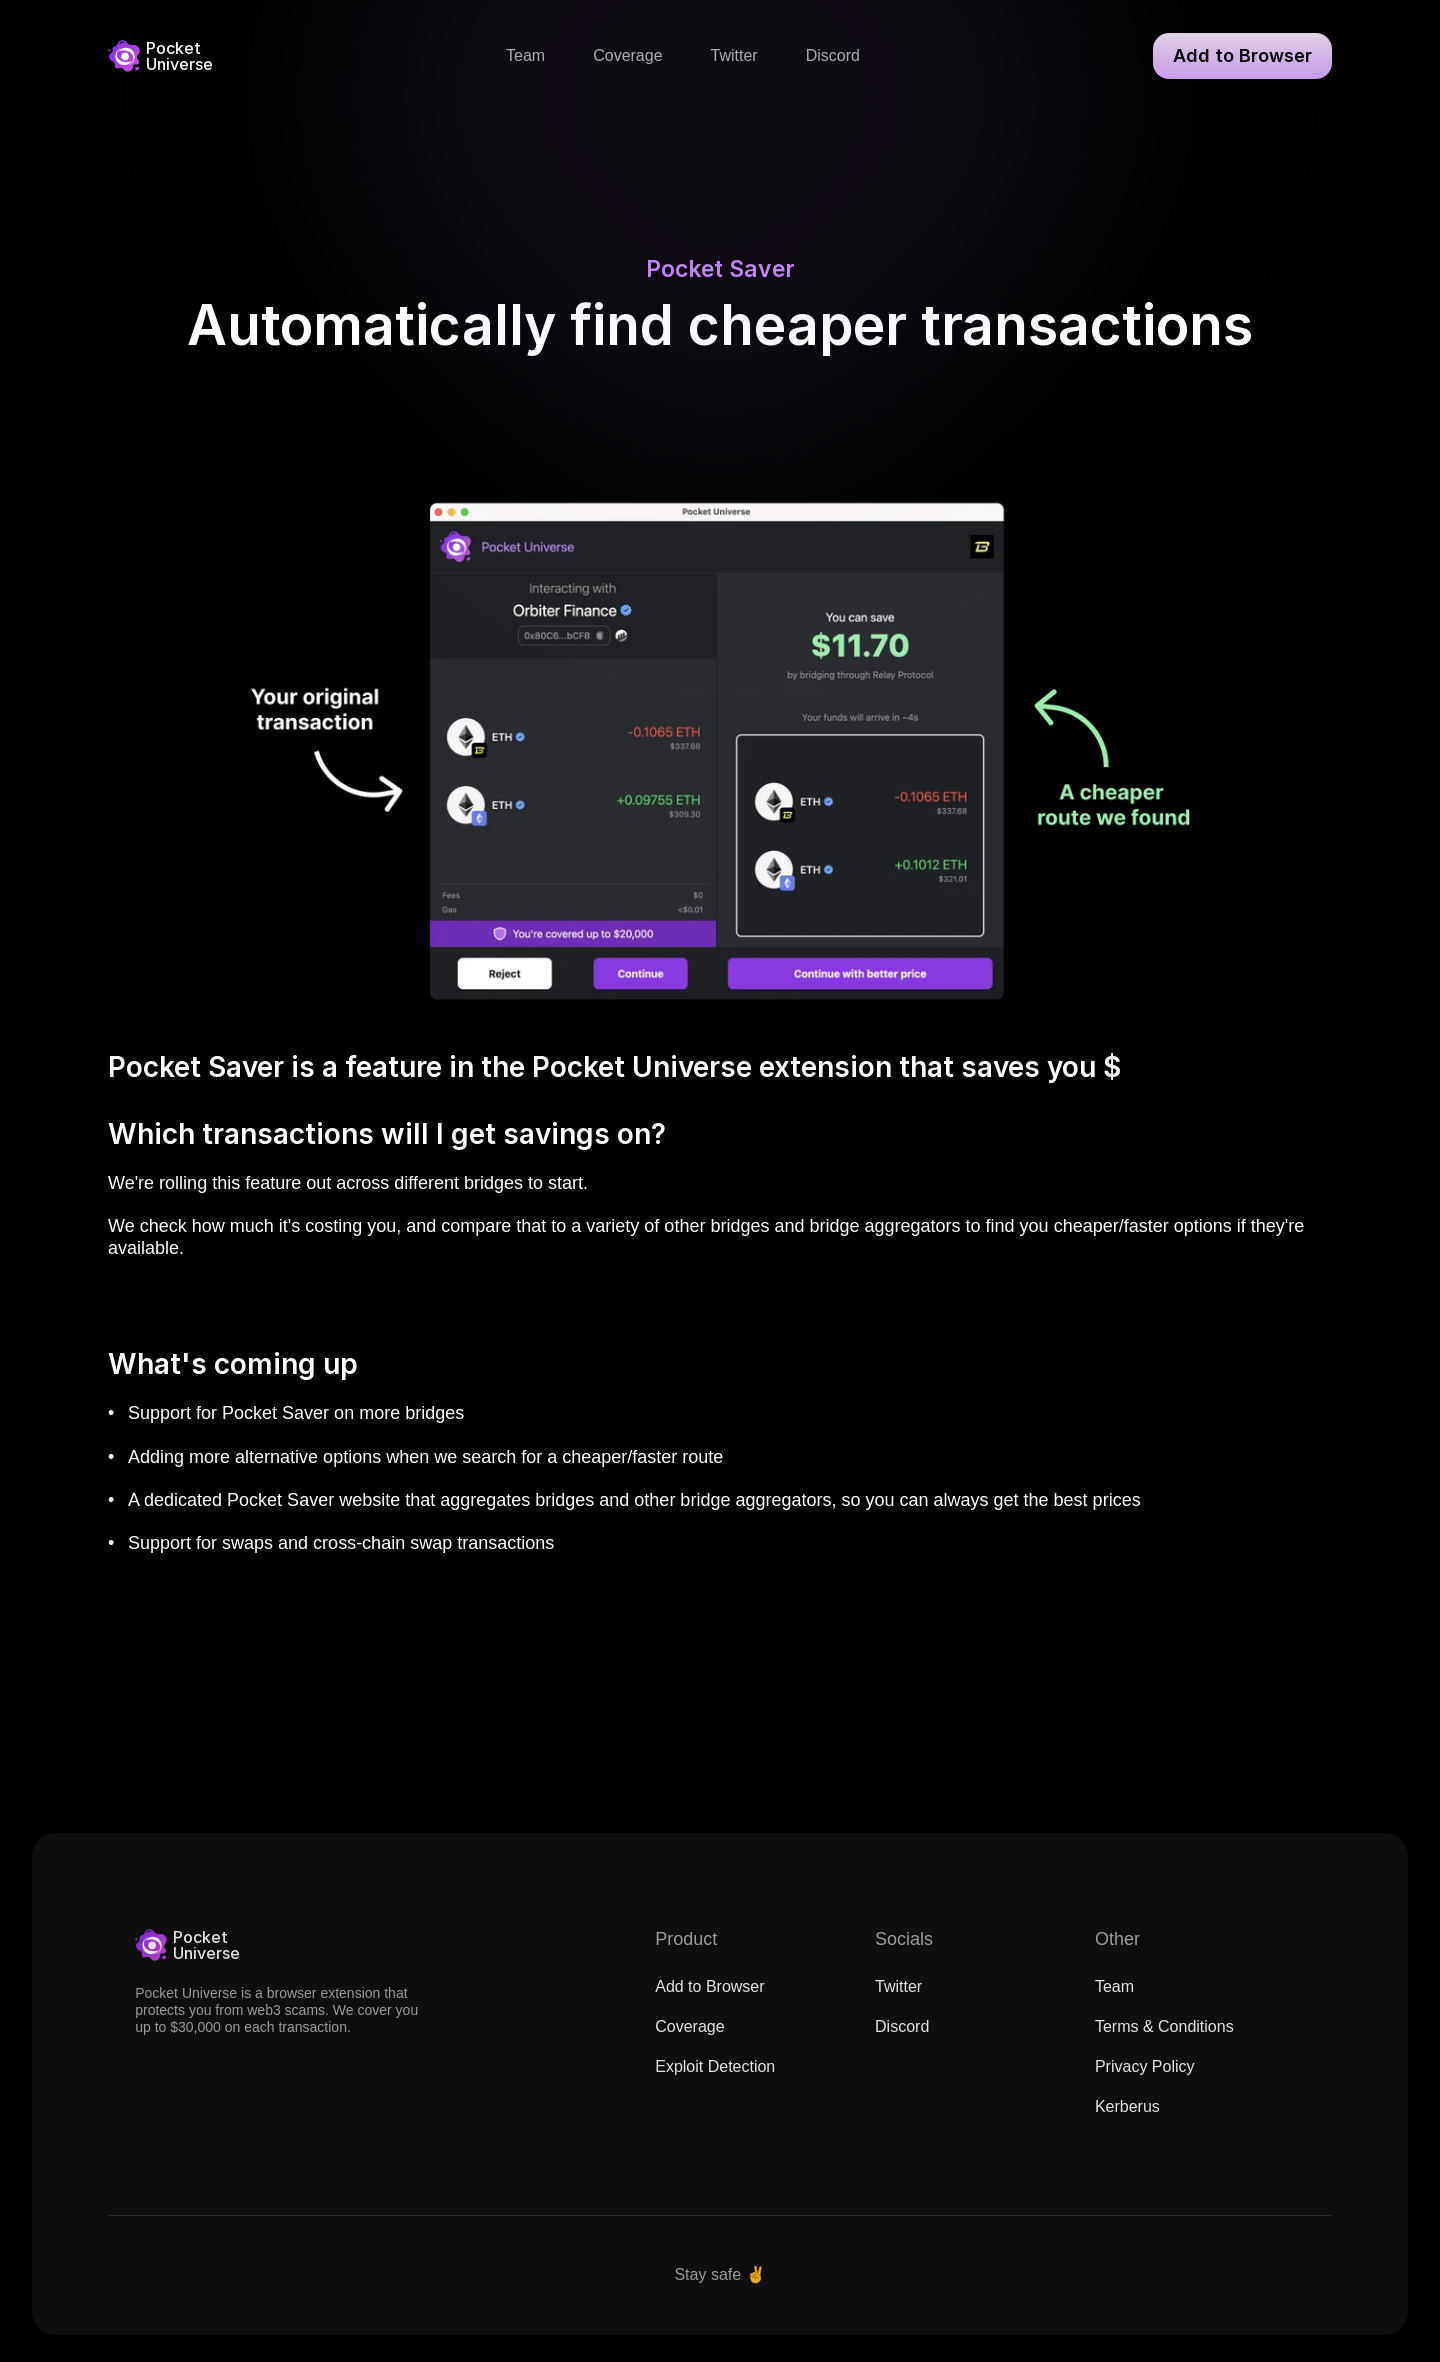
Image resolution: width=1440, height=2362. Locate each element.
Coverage (689, 2045)
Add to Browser (709, 2005)
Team (1114, 2005)
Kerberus (1127, 2125)
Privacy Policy (1145, 2085)
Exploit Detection (715, 2085)
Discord (902, 2045)
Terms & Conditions (1164, 2045)
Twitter (898, 2005)
